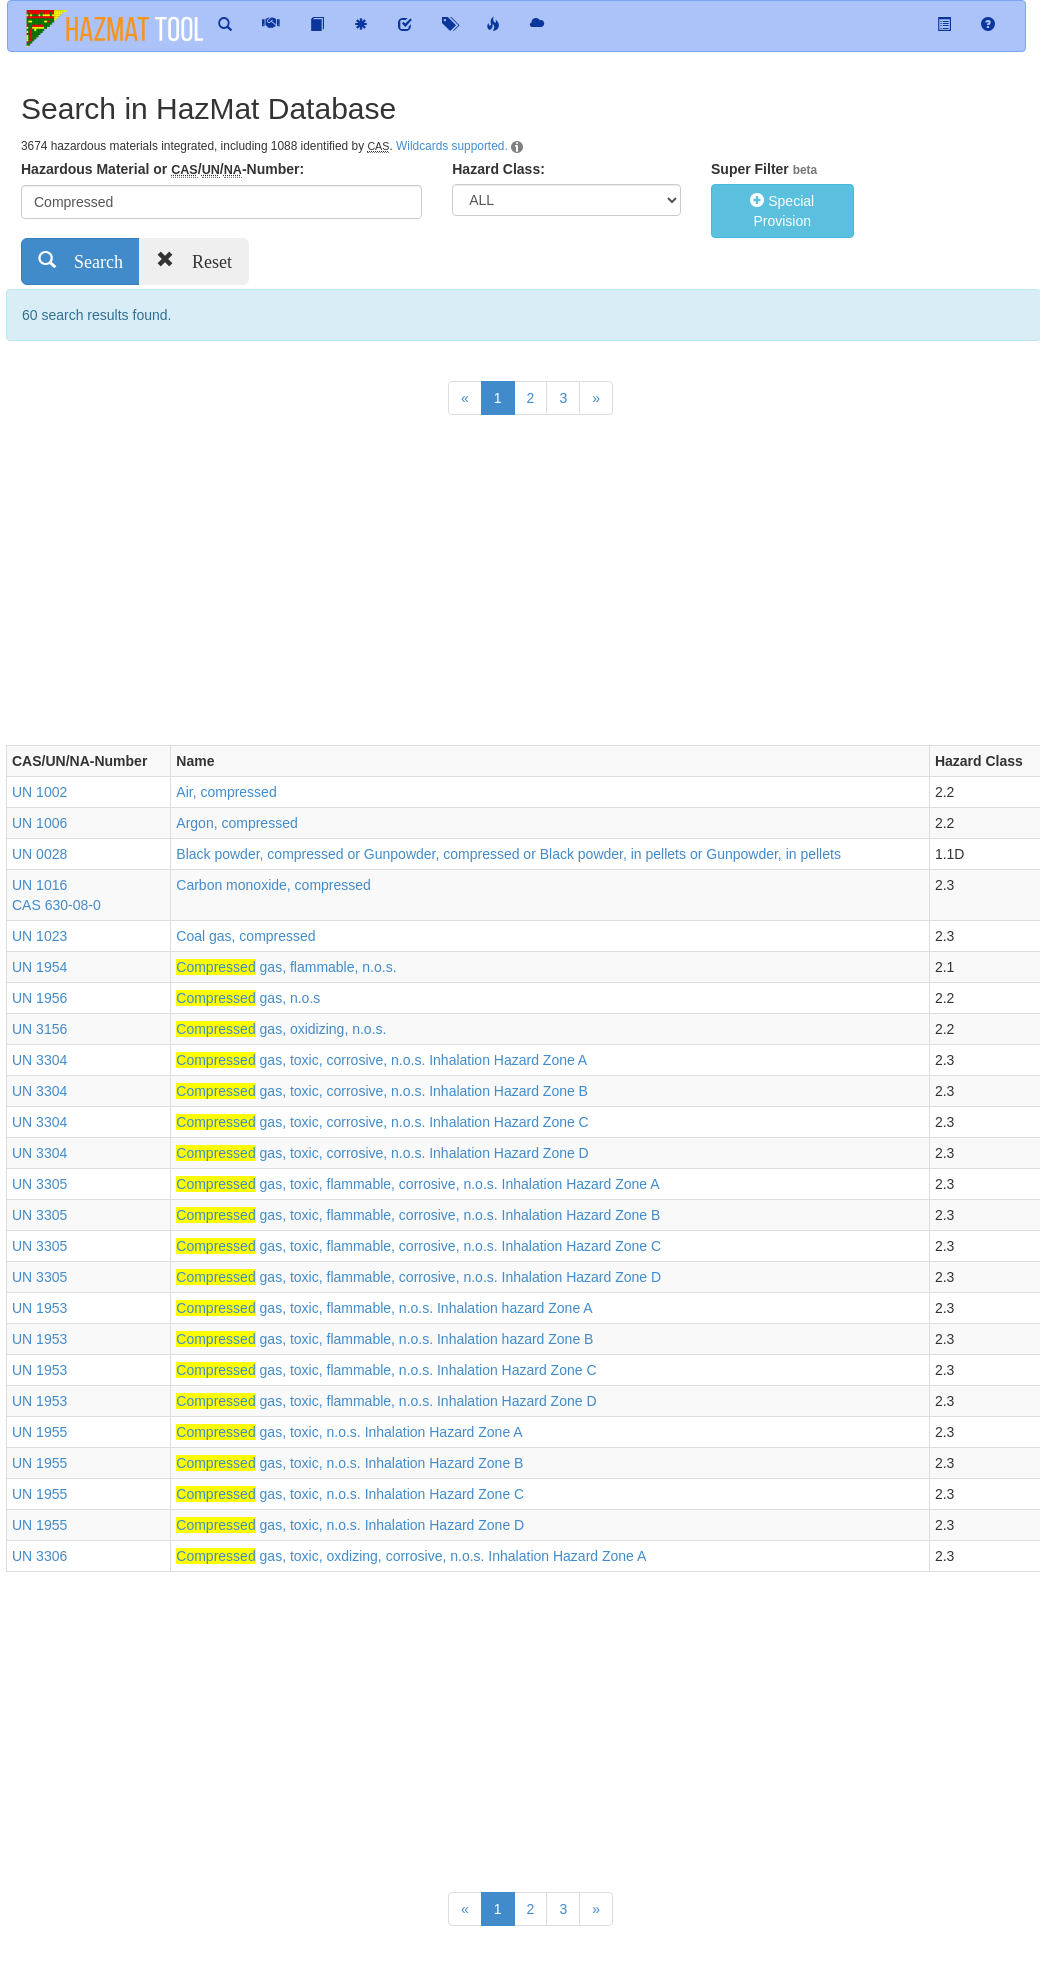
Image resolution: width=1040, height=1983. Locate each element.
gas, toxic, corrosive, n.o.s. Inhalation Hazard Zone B (382, 1091)
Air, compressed (226, 792)
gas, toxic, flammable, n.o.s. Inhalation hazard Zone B (384, 1339)
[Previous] (465, 398)
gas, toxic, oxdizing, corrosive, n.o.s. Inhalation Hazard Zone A (411, 1556)
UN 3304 (39, 1060)
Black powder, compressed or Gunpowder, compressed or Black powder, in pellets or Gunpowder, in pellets (508, 854)
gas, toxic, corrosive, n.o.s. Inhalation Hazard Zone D (382, 1153)
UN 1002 (39, 792)
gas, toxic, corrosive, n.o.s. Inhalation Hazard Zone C (382, 1122)
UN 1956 (39, 998)
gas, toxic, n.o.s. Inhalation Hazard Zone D (350, 1525)
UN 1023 (39, 936)
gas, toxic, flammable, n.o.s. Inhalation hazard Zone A (384, 1308)
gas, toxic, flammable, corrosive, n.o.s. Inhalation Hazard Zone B (418, 1215)
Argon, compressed (236, 823)
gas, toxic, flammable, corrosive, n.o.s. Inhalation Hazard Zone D (418, 1277)
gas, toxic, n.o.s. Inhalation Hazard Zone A (349, 1432)
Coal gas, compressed (245, 936)
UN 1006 (39, 823)
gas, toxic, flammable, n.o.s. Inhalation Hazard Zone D (386, 1401)
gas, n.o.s (248, 998)
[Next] (596, 398)
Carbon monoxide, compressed (273, 885)
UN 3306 (39, 1556)
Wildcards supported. (452, 146)
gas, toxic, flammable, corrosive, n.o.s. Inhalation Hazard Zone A (417, 1184)
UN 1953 (39, 1308)
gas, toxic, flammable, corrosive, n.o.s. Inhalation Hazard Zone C (418, 1246)
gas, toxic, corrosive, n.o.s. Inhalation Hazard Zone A (381, 1060)
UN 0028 (39, 854)
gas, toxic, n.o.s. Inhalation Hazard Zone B (349, 1463)
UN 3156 (39, 1029)
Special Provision (782, 211)
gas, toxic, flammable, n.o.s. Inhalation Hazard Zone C (386, 1370)
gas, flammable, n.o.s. (286, 967)
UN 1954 (39, 967)
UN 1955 (39, 1432)
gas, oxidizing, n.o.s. (281, 1029)
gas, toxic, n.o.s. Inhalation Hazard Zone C (350, 1494)
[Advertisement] (370, 585)
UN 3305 (39, 1184)
